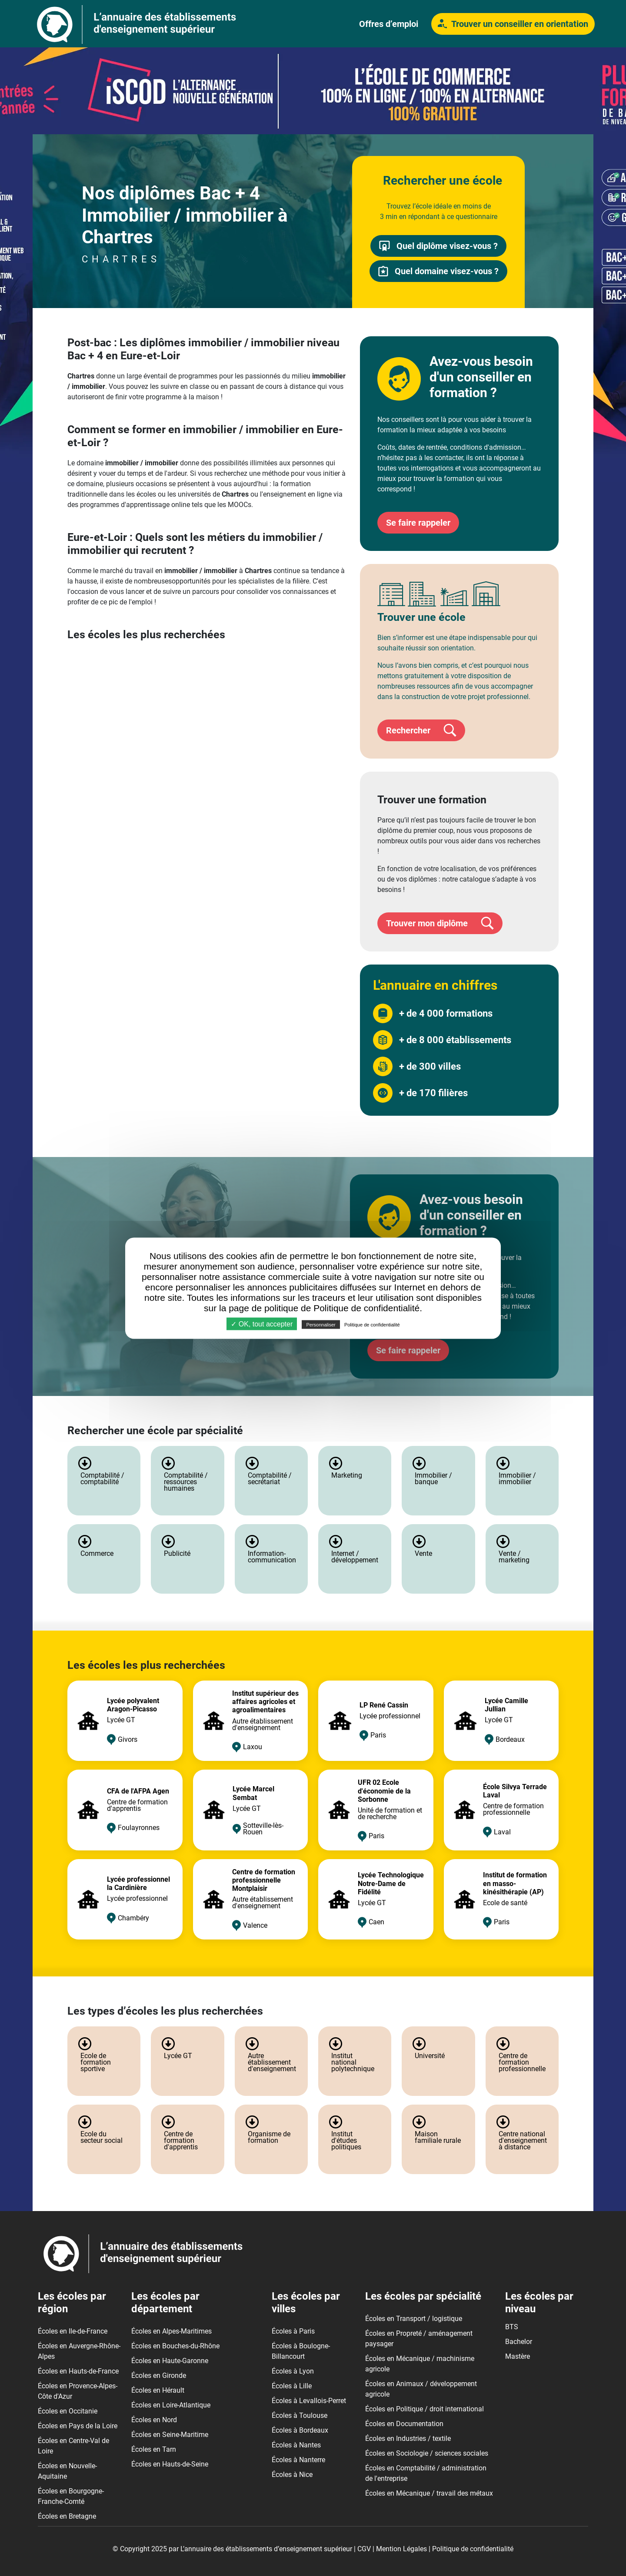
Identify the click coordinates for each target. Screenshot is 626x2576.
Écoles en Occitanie (67, 2411)
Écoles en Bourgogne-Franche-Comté (71, 2496)
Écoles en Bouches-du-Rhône (175, 2346)
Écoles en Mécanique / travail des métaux (429, 2493)
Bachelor (518, 2341)
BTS (511, 2327)
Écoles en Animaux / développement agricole (421, 2389)
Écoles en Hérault (157, 2390)
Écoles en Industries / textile (408, 2438)
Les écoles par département (165, 2302)
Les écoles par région (72, 2302)
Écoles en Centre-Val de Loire (73, 2446)
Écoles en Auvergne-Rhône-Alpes (79, 2351)
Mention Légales (401, 2549)
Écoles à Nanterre (298, 2460)
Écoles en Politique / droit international (424, 2409)
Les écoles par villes (306, 2302)
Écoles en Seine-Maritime (169, 2434)
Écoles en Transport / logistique (413, 2318)
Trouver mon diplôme (440, 923)
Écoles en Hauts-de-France (78, 2371)
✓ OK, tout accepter (262, 1323)
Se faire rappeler (418, 522)
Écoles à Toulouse (299, 2415)
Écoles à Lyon (293, 2371)
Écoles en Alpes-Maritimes (171, 2331)
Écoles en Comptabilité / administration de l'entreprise (425, 2473)
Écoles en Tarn (153, 2449)
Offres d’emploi (388, 24)
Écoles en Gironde (158, 2375)
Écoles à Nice (292, 2474)
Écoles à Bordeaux (300, 2430)
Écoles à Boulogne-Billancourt (301, 2351)
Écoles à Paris (293, 2331)
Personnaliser (320, 1324)
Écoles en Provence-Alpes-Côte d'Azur (77, 2391)
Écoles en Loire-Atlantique (170, 2405)
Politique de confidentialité (472, 2549)
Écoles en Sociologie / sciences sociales (426, 2453)
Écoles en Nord (154, 2420)
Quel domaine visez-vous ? (438, 271)
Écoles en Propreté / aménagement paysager (419, 2338)
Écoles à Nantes (296, 2445)
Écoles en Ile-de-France (72, 2331)
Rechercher (421, 730)
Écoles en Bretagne (67, 2516)
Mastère (517, 2356)
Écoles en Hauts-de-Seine (169, 2464)
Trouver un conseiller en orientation (513, 24)
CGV (364, 2549)
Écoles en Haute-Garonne (169, 2361)
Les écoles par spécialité (423, 2296)
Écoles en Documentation (404, 2424)
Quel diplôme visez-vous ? (438, 246)
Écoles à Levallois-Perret (309, 2401)
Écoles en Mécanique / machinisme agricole (419, 2363)
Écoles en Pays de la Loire (77, 2426)
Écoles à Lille (292, 2386)
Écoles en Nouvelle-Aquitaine (67, 2471)
